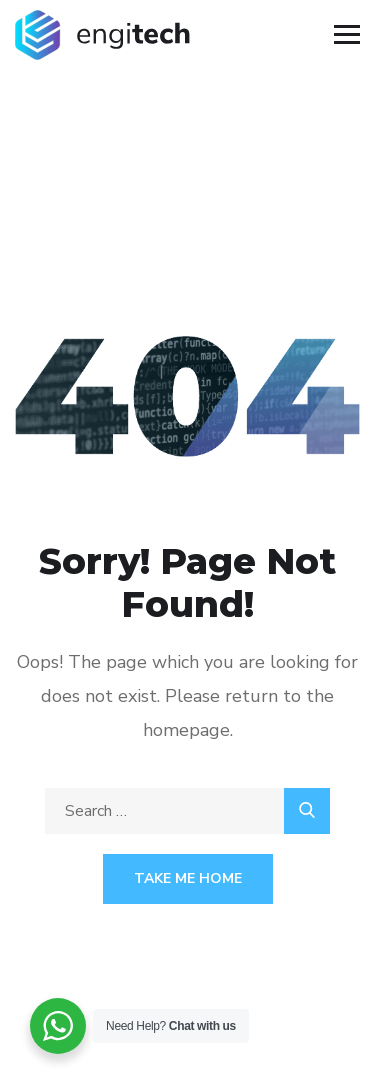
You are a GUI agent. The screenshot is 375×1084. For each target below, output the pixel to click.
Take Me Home (188, 878)
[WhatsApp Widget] (58, 1026)
